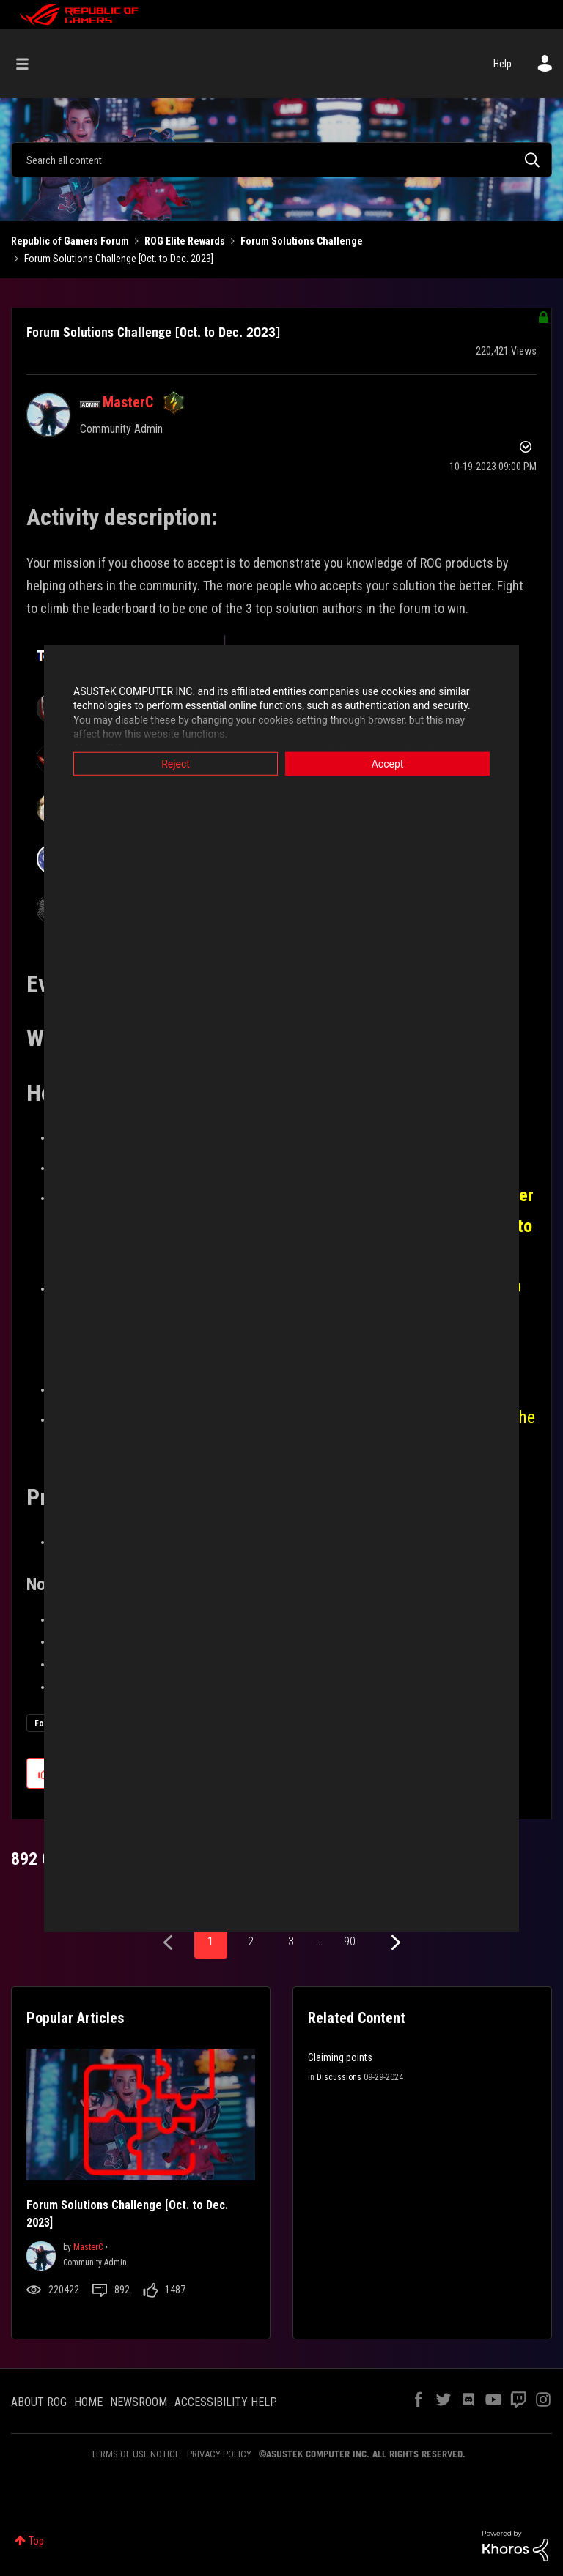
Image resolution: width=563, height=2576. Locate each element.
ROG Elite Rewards (184, 241)
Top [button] (36, 2541)
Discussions (339, 2077)
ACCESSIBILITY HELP (225, 2402)
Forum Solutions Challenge (301, 241)
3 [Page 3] (291, 1941)
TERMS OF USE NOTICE (135, 2454)
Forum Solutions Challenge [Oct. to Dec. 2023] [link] (118, 258)
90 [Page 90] (350, 1941)
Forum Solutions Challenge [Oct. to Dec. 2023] (153, 332)
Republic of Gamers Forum (70, 241)
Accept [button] (388, 763)
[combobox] (281, 159)
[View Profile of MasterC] (128, 402)
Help (502, 64)
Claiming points (340, 2057)
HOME (88, 2402)
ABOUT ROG (39, 2402)
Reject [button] (175, 763)
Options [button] (524, 449)
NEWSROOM (138, 2402)
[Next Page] (394, 1943)
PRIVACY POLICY (219, 2454)
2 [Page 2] (251, 1941)
